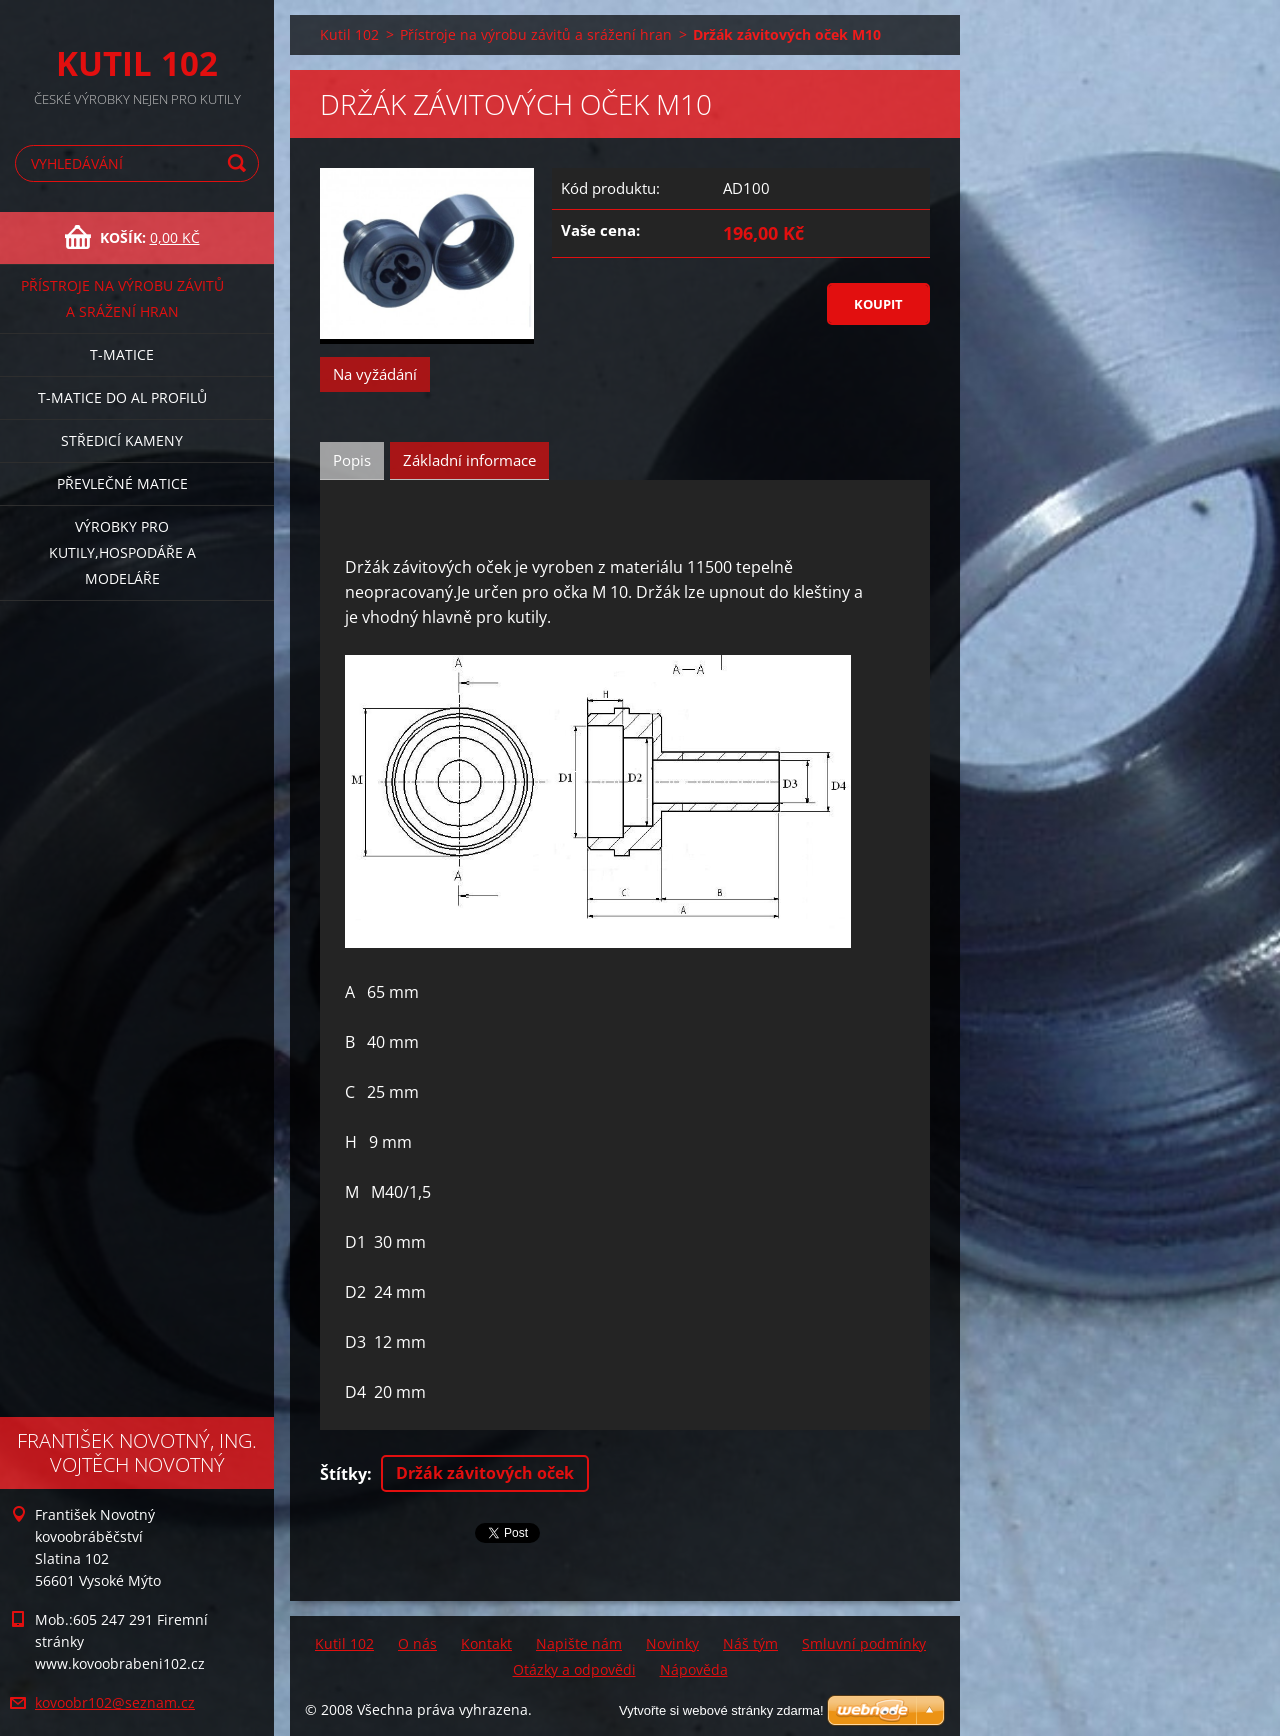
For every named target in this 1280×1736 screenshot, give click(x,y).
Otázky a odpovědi (574, 1669)
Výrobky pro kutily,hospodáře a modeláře (122, 552)
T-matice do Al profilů (122, 397)
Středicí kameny (122, 440)
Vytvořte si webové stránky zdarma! (721, 1710)
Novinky (672, 1643)
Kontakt (486, 1643)
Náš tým (750, 1643)
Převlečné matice (122, 483)
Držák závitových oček (485, 1473)
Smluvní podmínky (864, 1643)
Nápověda (694, 1669)
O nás (417, 1643)
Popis (352, 460)
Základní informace (469, 460)
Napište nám (579, 1643)
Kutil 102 (349, 34)
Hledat (240, 163)
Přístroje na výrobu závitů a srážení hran (122, 298)
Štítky (343, 1474)
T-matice (122, 354)
